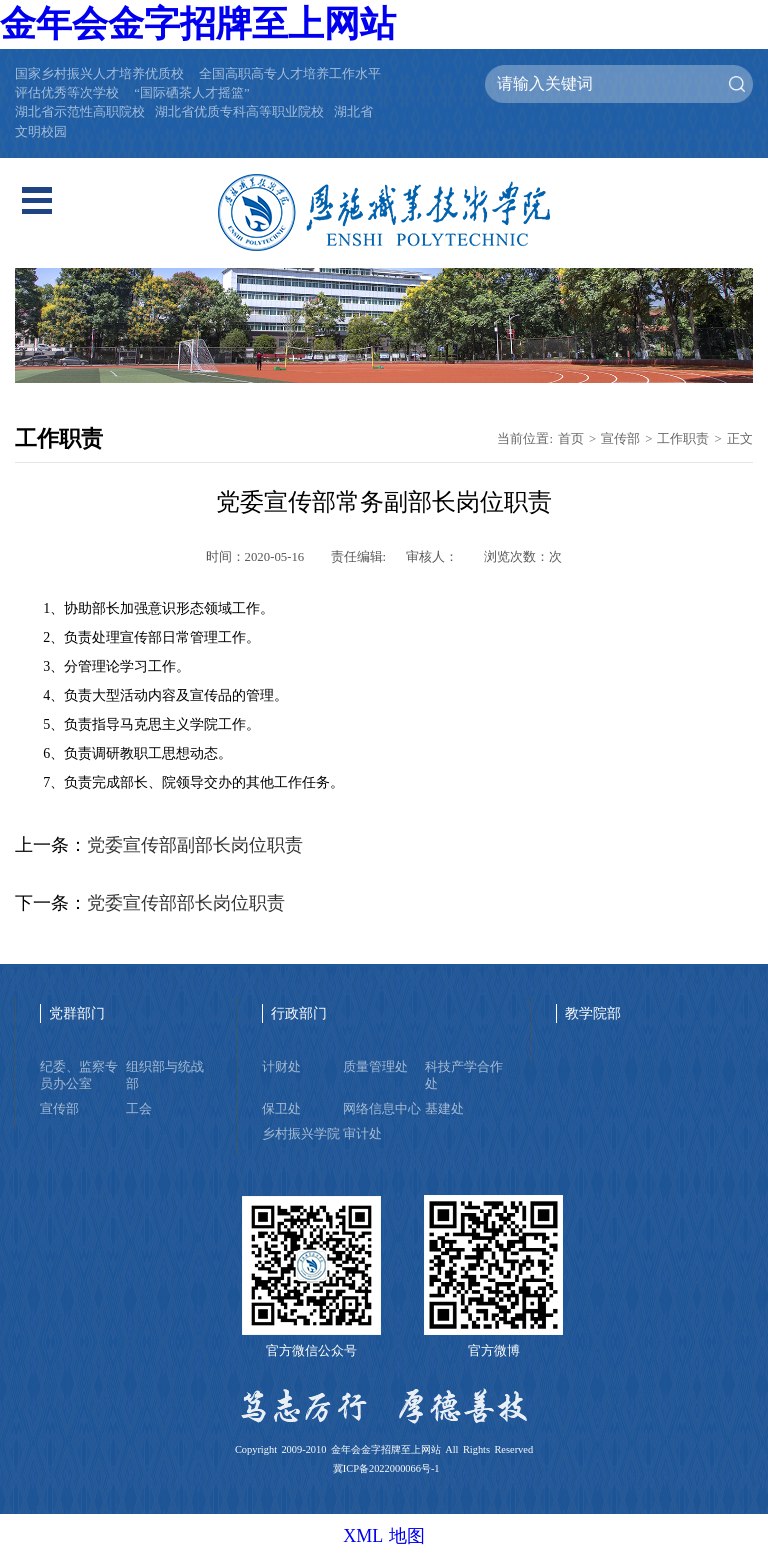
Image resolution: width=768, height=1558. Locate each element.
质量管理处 (375, 1067)
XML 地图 (384, 1536)
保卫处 (281, 1109)
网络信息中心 (382, 1109)
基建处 (444, 1109)
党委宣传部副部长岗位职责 (195, 845)
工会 (139, 1109)
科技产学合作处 (464, 1075)
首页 (571, 439)
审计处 (362, 1134)
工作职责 (683, 439)
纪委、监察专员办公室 (79, 1075)
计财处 (281, 1067)
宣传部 (620, 439)
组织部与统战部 (165, 1075)
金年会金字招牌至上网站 (198, 24)
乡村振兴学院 (301, 1134)
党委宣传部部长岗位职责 (186, 903)
